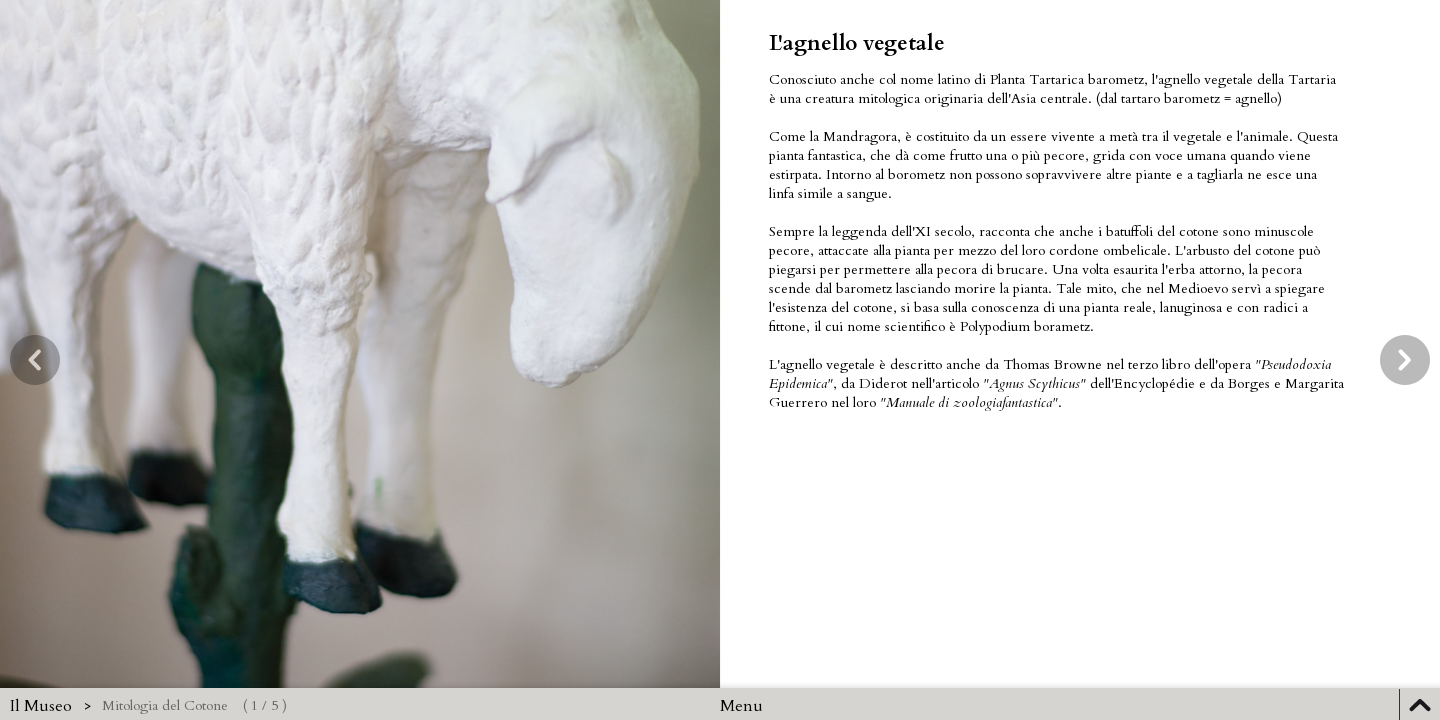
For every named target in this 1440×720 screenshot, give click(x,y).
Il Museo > (51, 706)
